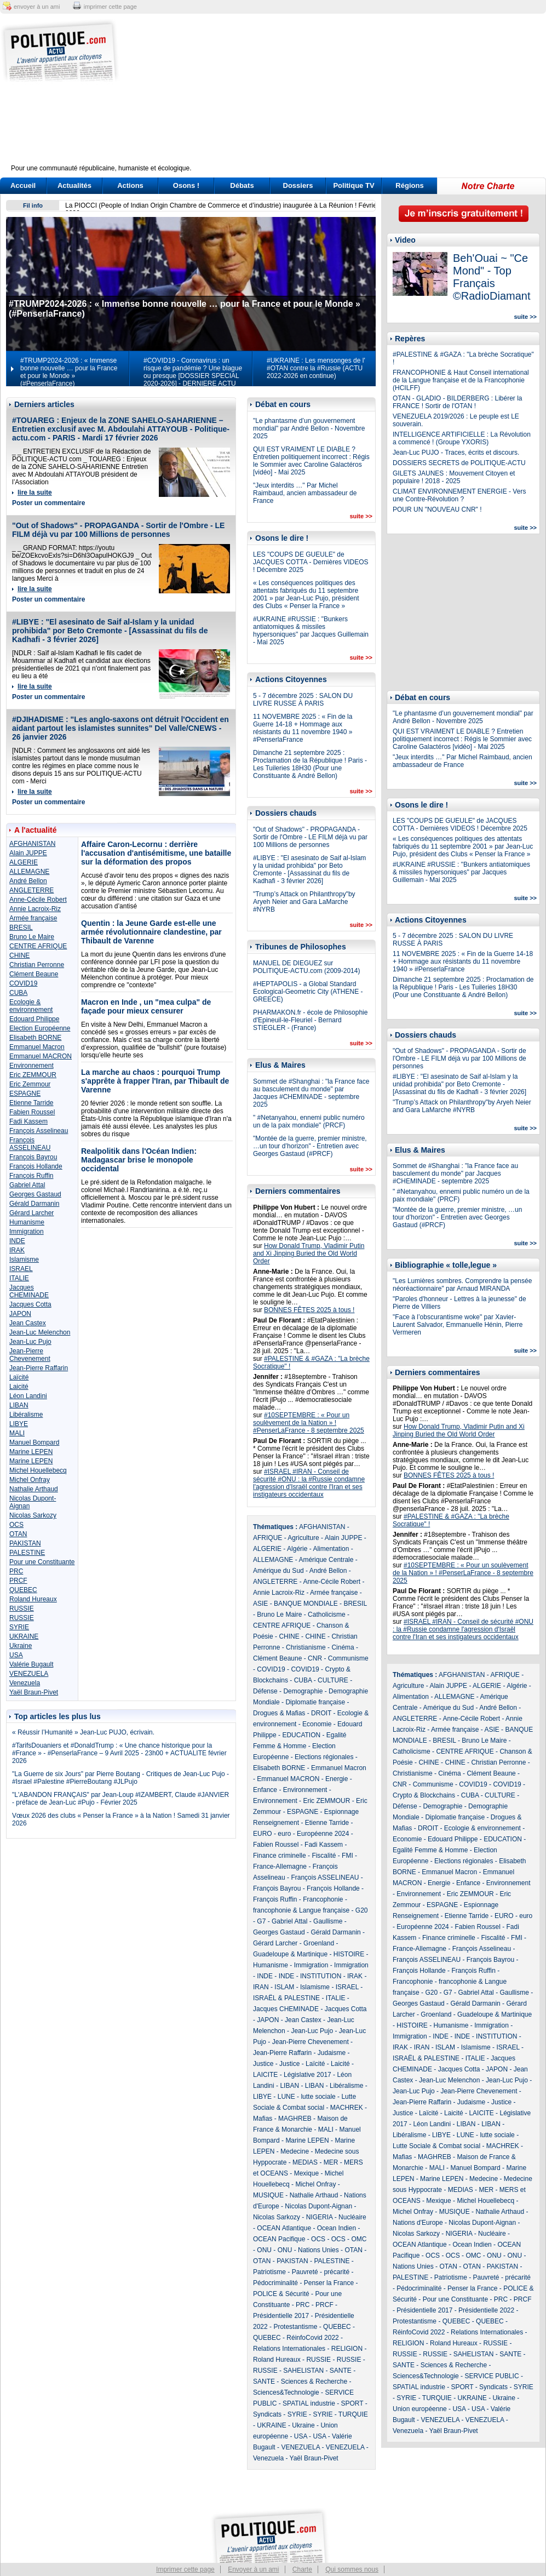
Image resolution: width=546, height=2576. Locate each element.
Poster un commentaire (48, 503)
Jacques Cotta (30, 1304)
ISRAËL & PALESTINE (286, 1998)
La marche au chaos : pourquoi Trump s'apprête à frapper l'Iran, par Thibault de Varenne (155, 1081)
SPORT (352, 2403)
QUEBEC (23, 1590)
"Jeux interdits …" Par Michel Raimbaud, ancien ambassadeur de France (305, 493)
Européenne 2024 (323, 1833)
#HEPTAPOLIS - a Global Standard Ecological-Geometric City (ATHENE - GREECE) (308, 991)
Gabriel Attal (27, 1185)
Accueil (23, 185)
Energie (336, 1779)
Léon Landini (28, 1396)
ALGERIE (23, 862)
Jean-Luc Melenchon (39, 1332)
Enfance (265, 1790)
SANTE (341, 2370)
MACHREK (346, 2107)
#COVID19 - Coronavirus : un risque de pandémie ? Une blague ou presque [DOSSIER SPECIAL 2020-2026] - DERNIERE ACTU (192, 372)
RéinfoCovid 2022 (312, 2338)
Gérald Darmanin (34, 1203)
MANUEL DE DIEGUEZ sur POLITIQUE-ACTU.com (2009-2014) (306, 967)
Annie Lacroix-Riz (35, 909)
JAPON (20, 1314)
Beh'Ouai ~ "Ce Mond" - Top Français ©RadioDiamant (491, 277)
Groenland (318, 1943)
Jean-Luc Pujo (30, 1342)
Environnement (31, 1065)
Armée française (33, 918)
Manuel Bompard (34, 1442)
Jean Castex (27, 1323)
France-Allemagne (280, 1866)
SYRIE (19, 1627)
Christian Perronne (36, 965)
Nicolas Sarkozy (32, 1515)
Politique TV (353, 185)
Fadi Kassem (28, 1121)
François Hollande (35, 1166)
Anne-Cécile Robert (38, 899)
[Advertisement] (341, 95)
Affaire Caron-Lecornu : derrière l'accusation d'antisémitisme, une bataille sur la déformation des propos (156, 853)
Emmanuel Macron (37, 1047)
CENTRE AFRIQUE (38, 946)
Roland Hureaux (33, 1599)
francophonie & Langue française (301, 1910)
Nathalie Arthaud (33, 1489)
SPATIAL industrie (309, 2403)
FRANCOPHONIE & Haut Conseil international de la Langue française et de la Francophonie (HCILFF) (461, 380)
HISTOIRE (349, 1954)
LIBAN (18, 1405)
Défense (265, 1691)
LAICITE (265, 2075)
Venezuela (24, 1683)
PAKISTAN (25, 1543)
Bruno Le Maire (31, 937)
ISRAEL (21, 1269)
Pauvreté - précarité (320, 2272)
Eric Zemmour (29, 1084)
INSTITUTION (320, 1976)
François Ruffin (31, 1176)
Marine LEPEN (31, 1452)
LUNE (286, 2096)
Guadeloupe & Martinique (290, 1954)
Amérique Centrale (325, 1560)
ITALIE (19, 1278)
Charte (302, 2569)
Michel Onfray (29, 1480)
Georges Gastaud (35, 1194)
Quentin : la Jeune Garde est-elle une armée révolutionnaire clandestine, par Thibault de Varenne (151, 932)
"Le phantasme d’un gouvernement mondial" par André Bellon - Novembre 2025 (309, 428)
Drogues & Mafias (279, 1713)
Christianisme (306, 1647)
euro (284, 1833)
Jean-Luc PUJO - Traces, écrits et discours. (456, 452)
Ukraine (20, 1646)
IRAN (261, 1987)
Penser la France (329, 2283)
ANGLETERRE (31, 890)
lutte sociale (318, 2096)
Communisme (348, 1658)
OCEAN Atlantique (284, 2228)
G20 (361, 1910)
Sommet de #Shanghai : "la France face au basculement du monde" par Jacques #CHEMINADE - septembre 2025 (311, 1093)
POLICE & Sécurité (281, 2294)
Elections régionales (324, 1757)
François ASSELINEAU (29, 1144)
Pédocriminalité (275, 2283)
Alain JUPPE (28, 853)
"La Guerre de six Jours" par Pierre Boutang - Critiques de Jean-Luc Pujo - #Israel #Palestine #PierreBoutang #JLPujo (120, 1777)
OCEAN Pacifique (279, 2239)
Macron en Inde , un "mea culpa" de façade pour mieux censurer (146, 1006)
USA (16, 1655)
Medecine (294, 2151)
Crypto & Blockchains (424, 1795)
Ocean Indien (336, 2228)
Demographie (303, 1691)
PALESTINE (27, 1552)
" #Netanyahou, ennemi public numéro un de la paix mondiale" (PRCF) (309, 1121)
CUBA (18, 993)
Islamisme (24, 1259)
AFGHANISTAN (32, 844)
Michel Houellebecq (38, 1470)
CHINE (19, 955)
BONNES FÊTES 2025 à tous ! (309, 1310)
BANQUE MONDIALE (306, 1603)
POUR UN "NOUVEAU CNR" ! (437, 509)
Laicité (18, 1386)
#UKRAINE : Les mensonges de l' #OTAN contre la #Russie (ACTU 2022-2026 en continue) (316, 368)
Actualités (74, 185)
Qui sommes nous (351, 2569)
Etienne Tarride (31, 1103)
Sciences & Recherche (314, 2381)
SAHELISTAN (303, 2370)
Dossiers (298, 185)
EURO (262, 1833)
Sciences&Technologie (286, 2392)
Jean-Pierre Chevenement (29, 1355)
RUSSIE (21, 1608)
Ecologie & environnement (31, 1006)
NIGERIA (319, 2217)
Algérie (297, 1549)
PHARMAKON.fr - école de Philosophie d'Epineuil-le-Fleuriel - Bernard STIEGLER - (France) (310, 1020)
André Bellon (28, 881)
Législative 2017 (307, 2075)
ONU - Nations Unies (308, 2250)
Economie (316, 1724)
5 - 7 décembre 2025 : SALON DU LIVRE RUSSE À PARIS (303, 699)
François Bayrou (33, 1157)
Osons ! (186, 185)
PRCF (18, 1580)
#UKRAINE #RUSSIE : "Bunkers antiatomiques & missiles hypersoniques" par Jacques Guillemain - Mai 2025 (311, 630)
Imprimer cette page (185, 2569)
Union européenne (420, 2409)
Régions (409, 185)
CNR (315, 1658)
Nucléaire (352, 2217)
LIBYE (18, 1424)
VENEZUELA (28, 1674)
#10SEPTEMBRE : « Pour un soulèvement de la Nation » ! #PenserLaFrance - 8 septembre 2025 (308, 1422)
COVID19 (23, 983)
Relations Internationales (289, 2348)
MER (331, 2162)
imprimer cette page (110, 6)
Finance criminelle (279, 1855)
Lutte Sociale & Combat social (436, 2146)
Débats (242, 185)
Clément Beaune (33, 974)
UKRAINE (23, 1636)
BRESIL (21, 927)
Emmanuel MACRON (40, 1056)
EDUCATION (301, 1735)
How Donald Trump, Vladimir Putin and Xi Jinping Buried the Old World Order (308, 1253)
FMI (347, 1855)
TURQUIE (353, 2414)
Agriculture (303, 1538)
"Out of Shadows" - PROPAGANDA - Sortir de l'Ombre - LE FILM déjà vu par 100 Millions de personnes (118, 530)
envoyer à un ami (37, 6)
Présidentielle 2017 (281, 2316)
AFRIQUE (267, 1538)
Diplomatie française (315, 1702)
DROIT (321, 1713)
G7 (261, 1921)
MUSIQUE (268, 2195)
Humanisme (26, 1222)
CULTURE (333, 1680)
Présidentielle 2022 (486, 2310)
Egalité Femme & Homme (430, 1850)
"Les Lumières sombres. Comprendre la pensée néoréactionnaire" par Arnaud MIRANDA (462, 1284)
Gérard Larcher (31, 1213)
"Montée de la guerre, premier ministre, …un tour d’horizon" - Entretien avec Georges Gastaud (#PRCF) (310, 1146)
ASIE (260, 1603)
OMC (358, 2239)
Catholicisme (327, 1614)
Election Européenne (39, 1028)
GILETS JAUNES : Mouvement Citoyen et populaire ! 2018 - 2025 (454, 477)
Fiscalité (324, 1855)
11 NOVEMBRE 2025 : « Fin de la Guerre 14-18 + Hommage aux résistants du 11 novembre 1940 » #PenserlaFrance (302, 728)
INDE (17, 1241)
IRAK (17, 1250)
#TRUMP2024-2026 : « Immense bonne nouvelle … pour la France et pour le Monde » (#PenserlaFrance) (68, 372)
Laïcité (18, 1377)
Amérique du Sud (278, 1571)
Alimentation (331, 1549)
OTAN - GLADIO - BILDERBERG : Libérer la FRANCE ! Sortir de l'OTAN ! (457, 402)
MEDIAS (305, 2162)
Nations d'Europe (418, 2222)
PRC (16, 1571)
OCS (16, 1525)
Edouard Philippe (34, 1019)
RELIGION (347, 2348)
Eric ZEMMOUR (32, 1075)
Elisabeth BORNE (35, 1037)
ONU (264, 2250)
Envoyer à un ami (253, 2569)
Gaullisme (327, 1921)
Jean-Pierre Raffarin (38, 1368)
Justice (263, 2064)
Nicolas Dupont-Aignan (318, 2206)
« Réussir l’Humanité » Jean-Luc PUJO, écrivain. (83, 1732)
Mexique (306, 2173)
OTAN (18, 1534)
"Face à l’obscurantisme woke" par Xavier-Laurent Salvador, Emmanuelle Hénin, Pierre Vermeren (457, 1324)
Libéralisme (26, 1414)
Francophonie (323, 1899)
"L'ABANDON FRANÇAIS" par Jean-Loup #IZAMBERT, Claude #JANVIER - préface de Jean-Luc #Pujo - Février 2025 (120, 1798)
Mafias (262, 2118)
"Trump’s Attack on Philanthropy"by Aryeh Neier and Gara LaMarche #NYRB (304, 901)
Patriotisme (269, 2272)
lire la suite (35, 492)
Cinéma (342, 1647)
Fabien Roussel (32, 1112)
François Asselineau (38, 1131)
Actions (130, 185)
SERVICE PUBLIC (491, 2376)
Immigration (26, 1231)
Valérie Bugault (31, 1664)
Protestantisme (295, 2327)
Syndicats (267, 2414)
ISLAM (284, 1987)
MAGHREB (295, 2118)
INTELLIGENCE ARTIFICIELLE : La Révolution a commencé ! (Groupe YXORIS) (462, 438)
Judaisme (332, 2053)
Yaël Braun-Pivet (33, 1692)
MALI (17, 1433)
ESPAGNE (25, 1093)
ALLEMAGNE (29, 871)
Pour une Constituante (41, 1562)
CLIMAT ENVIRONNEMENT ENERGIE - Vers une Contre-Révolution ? (459, 495)
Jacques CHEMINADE (29, 1291)
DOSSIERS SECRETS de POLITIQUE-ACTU (459, 463)
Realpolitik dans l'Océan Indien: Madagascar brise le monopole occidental (139, 1160)
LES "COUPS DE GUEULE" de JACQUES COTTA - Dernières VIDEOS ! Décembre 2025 (311, 562)
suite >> (360, 516)
